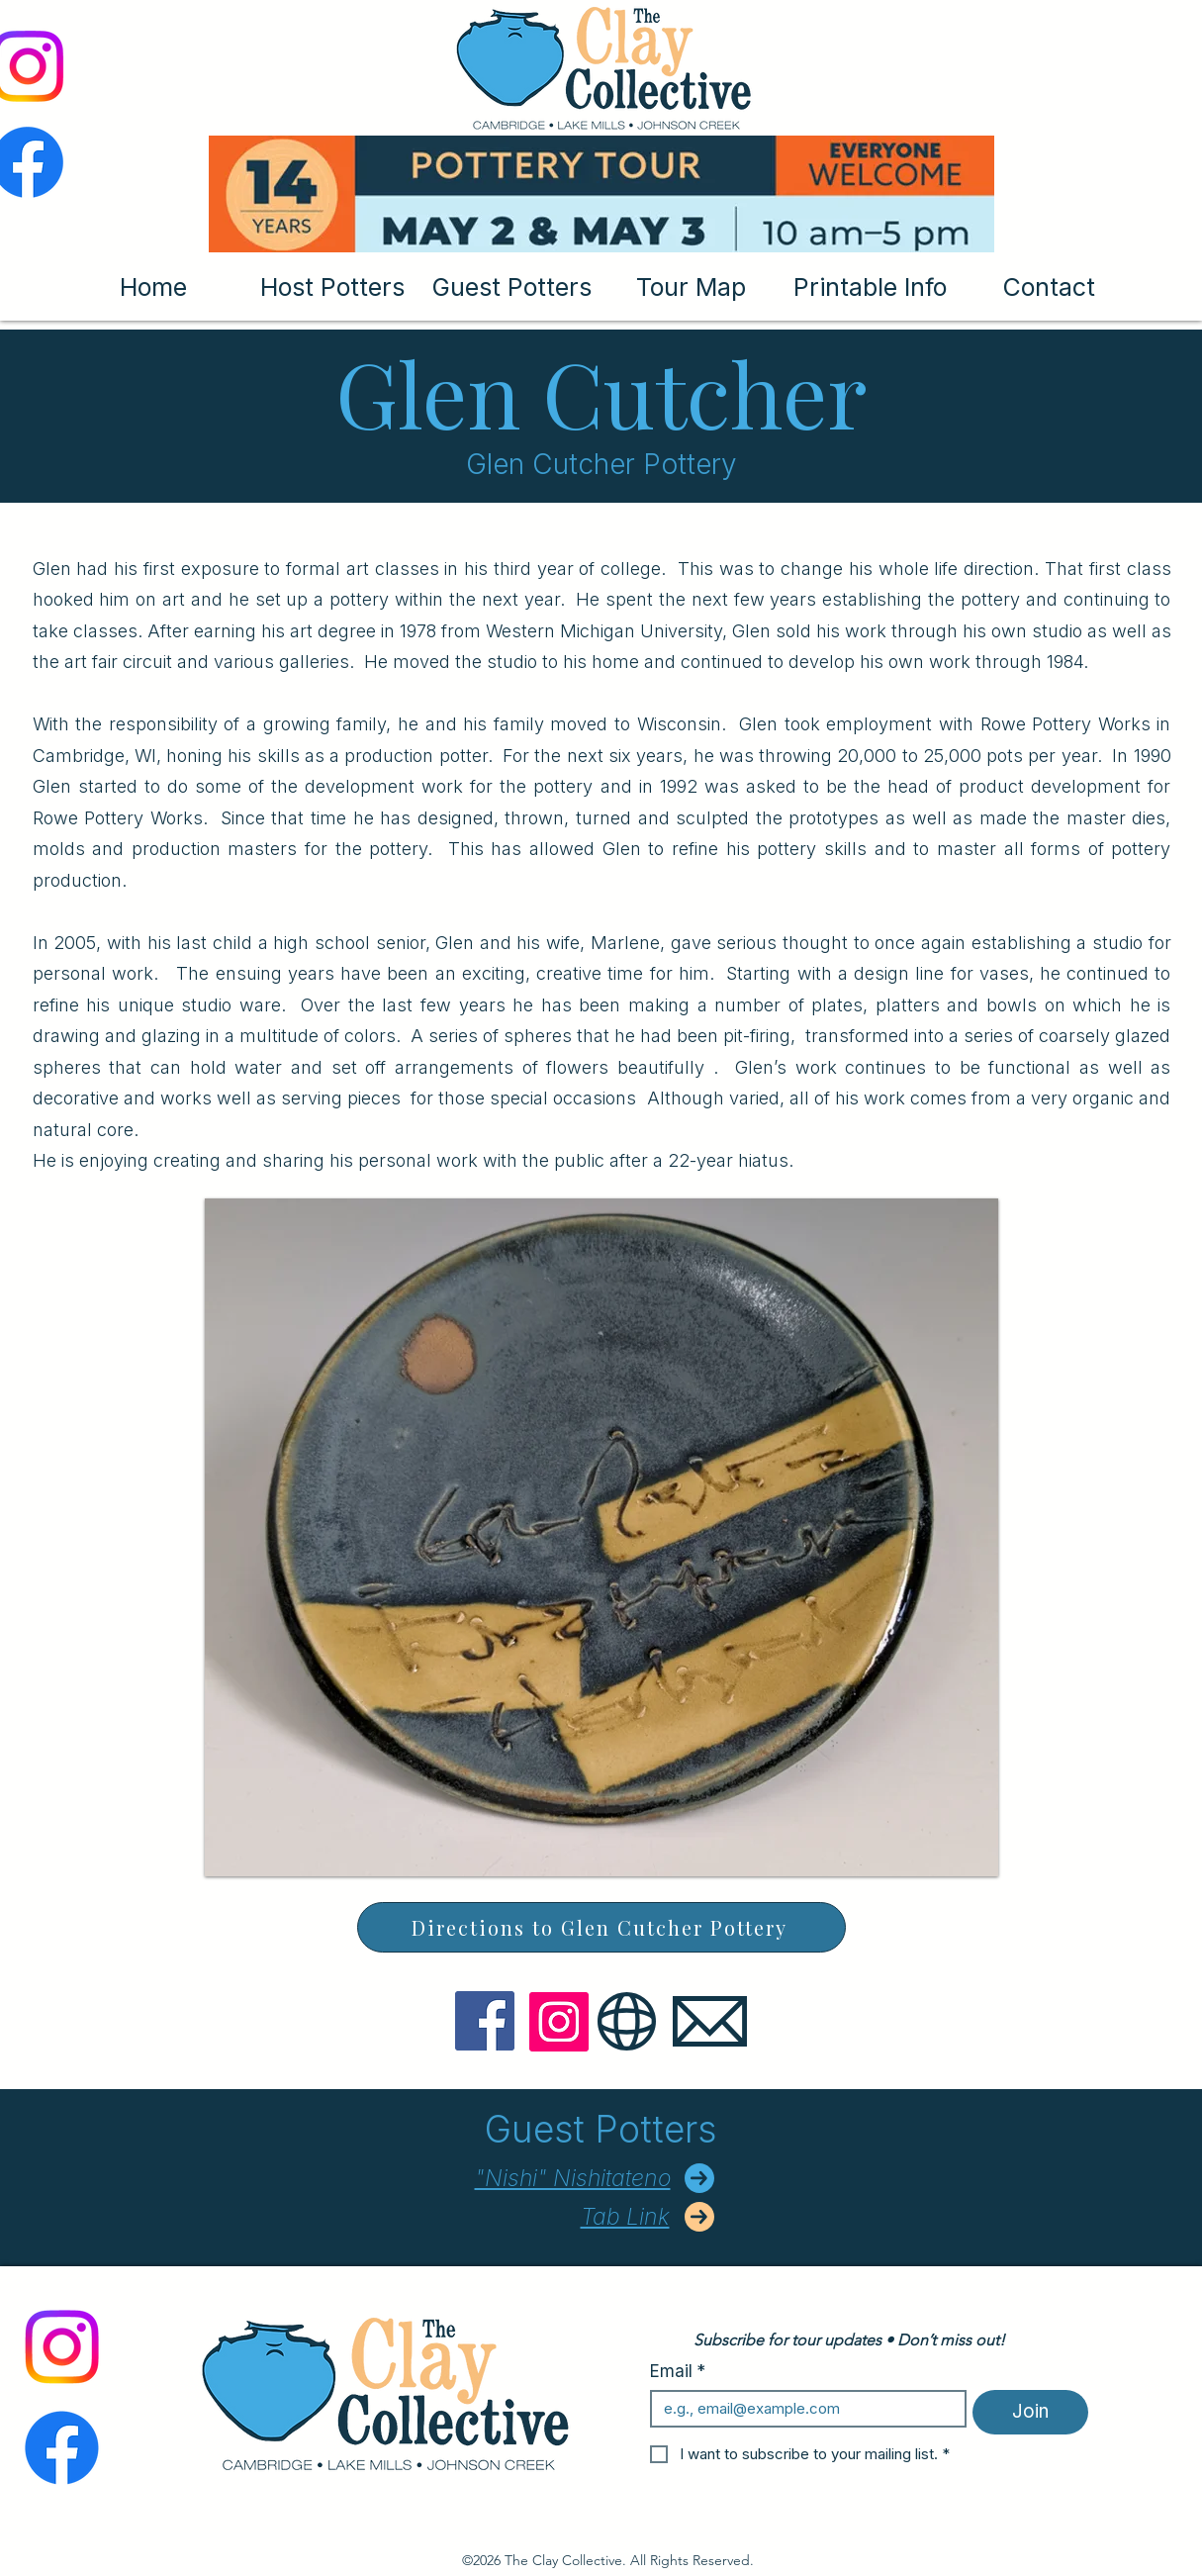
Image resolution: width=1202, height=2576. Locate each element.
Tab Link (625, 2217)
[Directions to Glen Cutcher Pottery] (601, 1927)
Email (677, 2371)
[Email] (803, 2409)
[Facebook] (484, 2021)
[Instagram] (559, 2021)
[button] (601, 1537)
